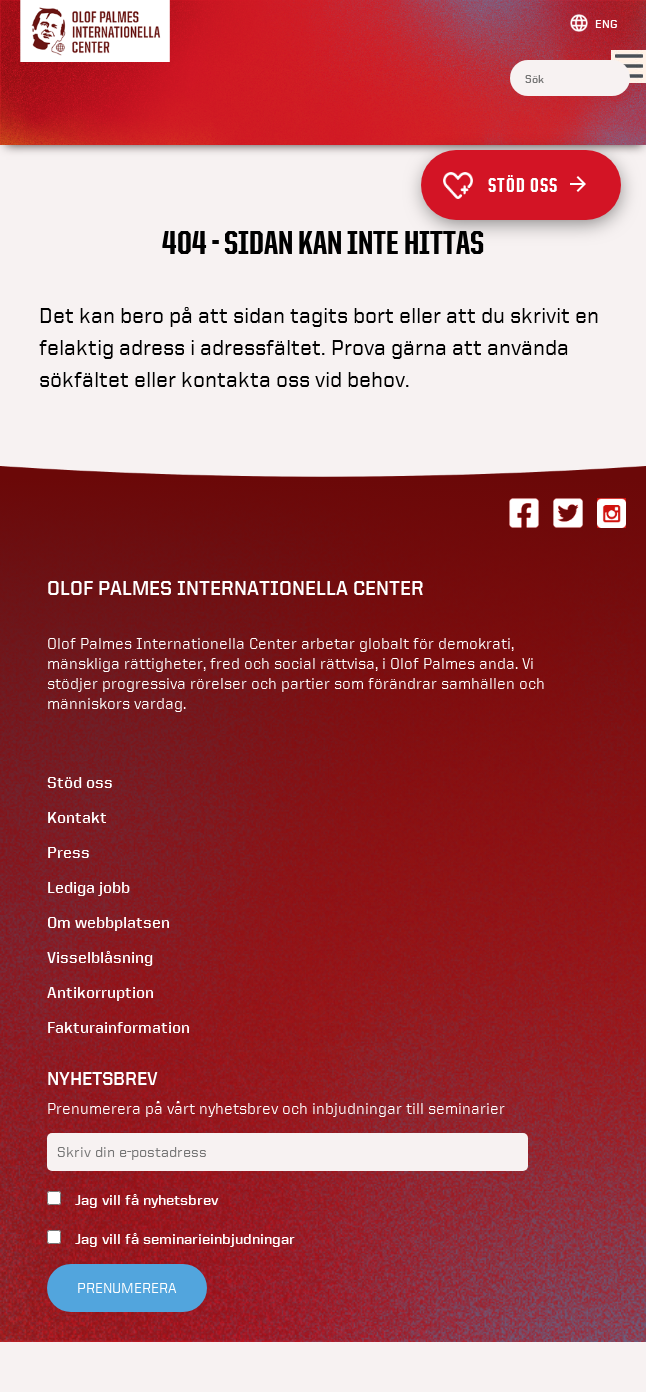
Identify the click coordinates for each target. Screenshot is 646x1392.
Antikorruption (100, 992)
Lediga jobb (88, 887)
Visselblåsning (100, 957)
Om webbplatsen (108, 922)
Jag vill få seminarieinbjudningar (183, 1239)
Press (68, 852)
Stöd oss (537, 185)
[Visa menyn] (628, 67)
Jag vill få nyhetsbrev (144, 1200)
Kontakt (77, 817)
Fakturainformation (118, 1027)
